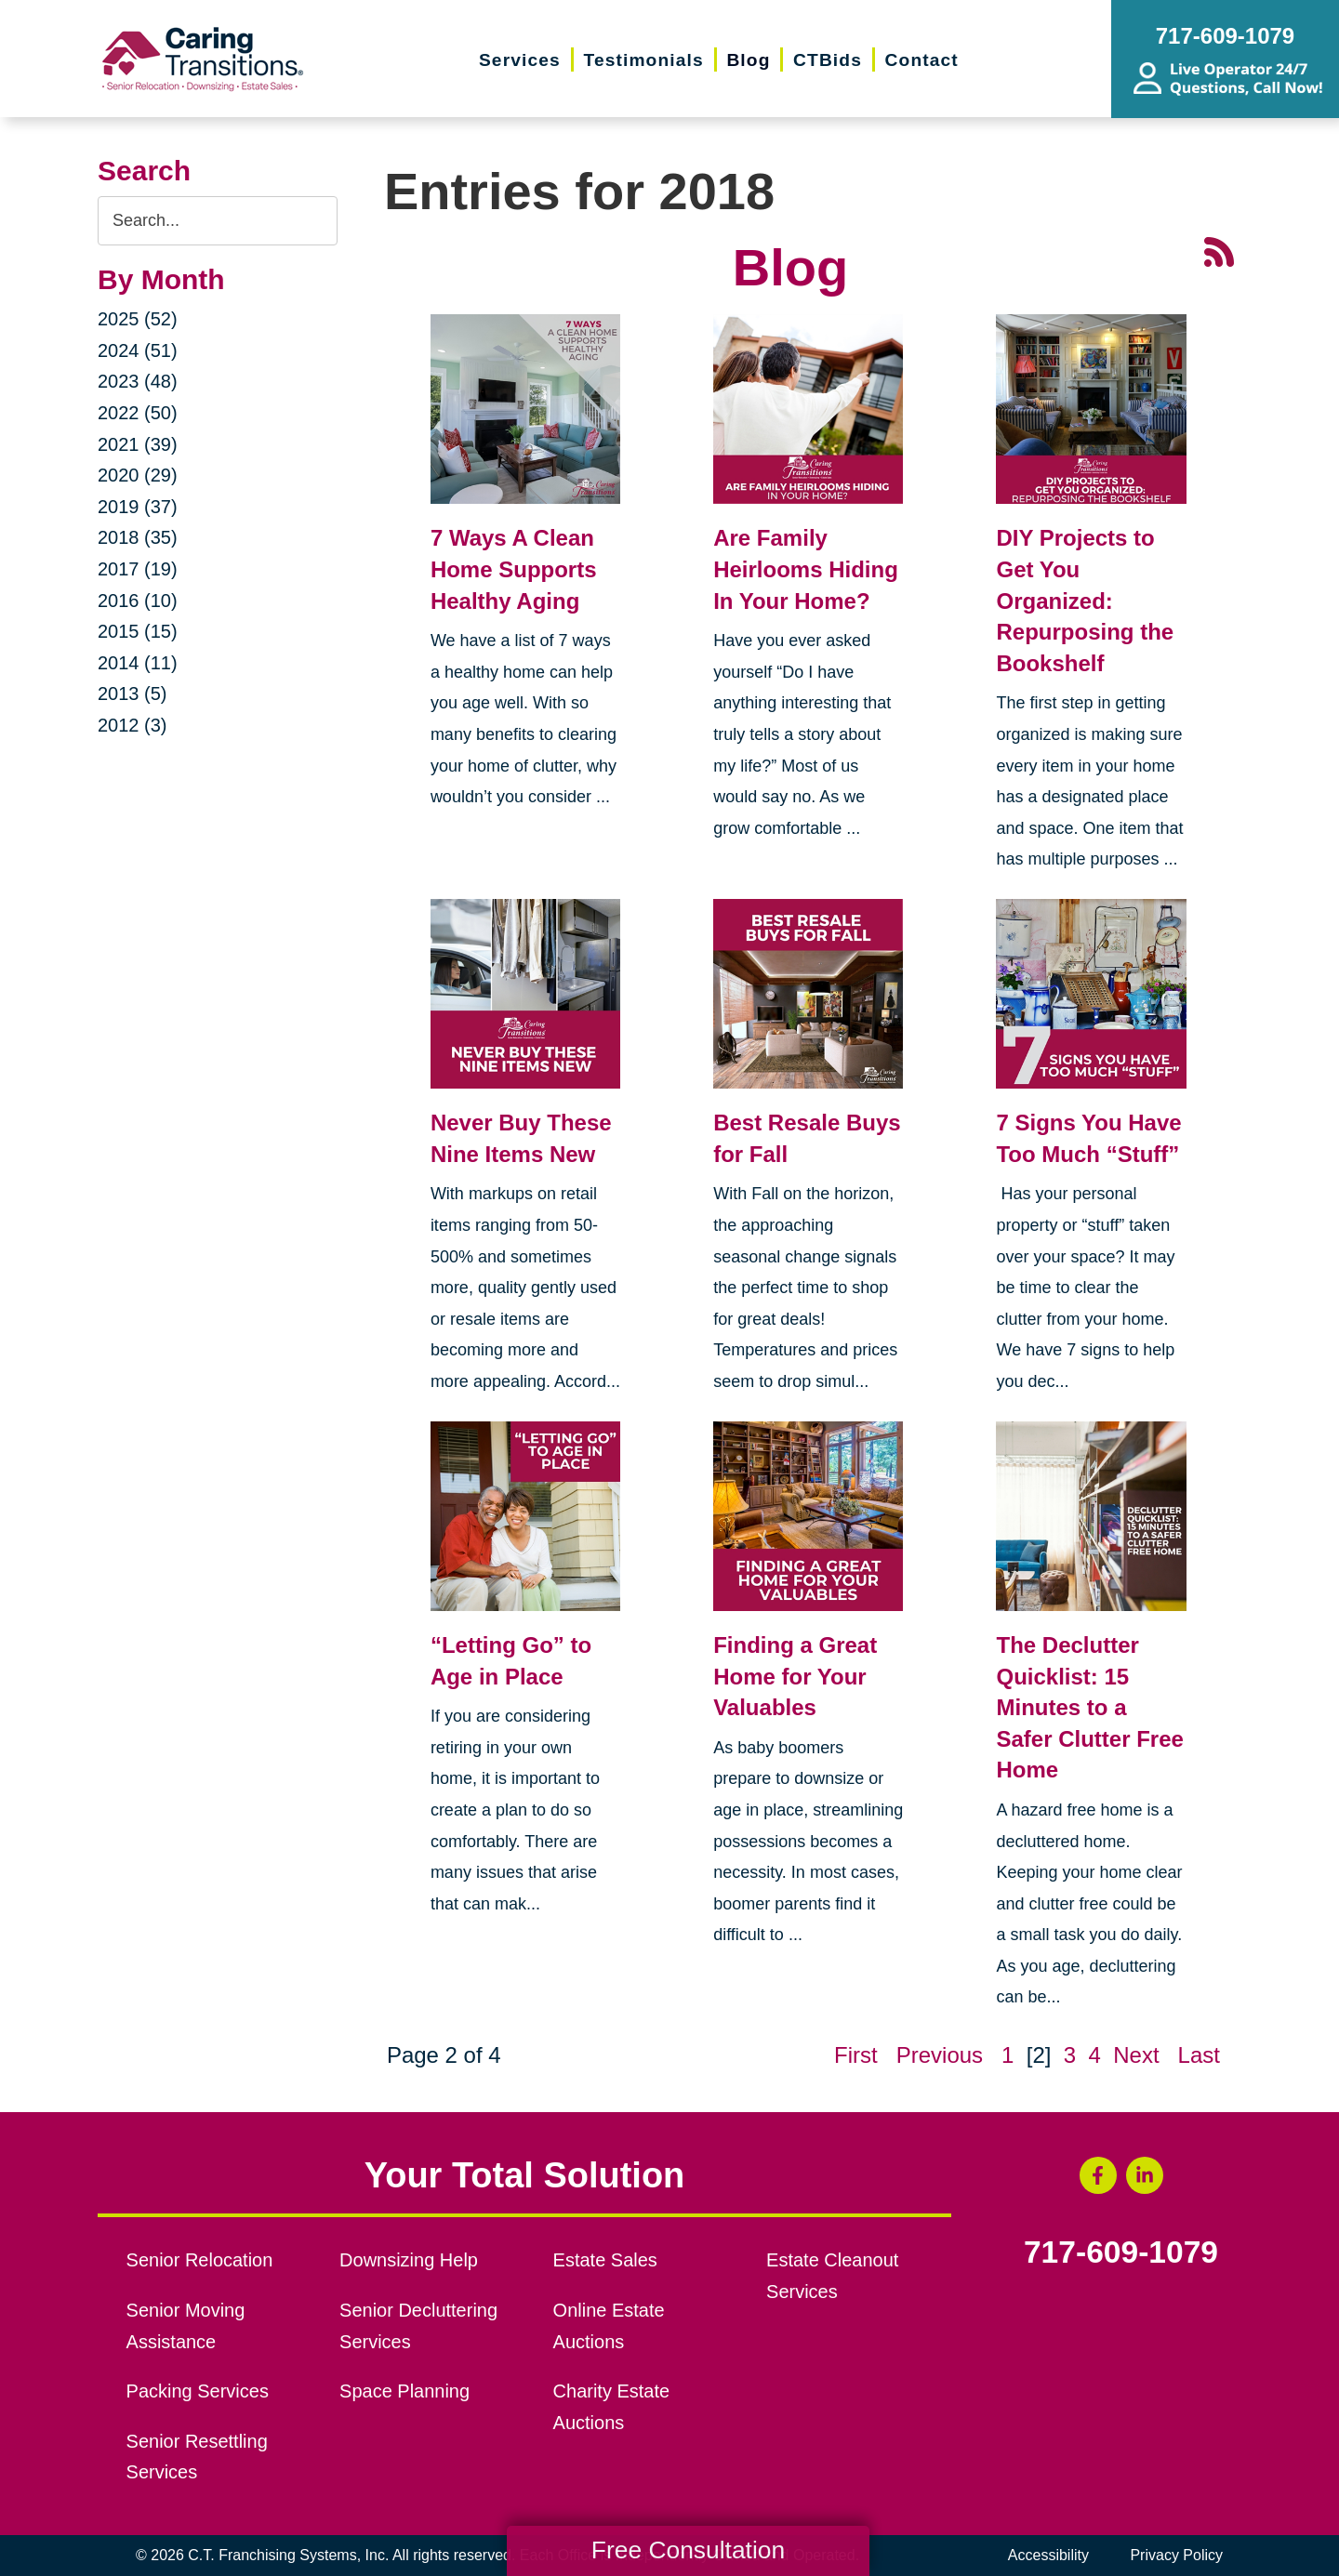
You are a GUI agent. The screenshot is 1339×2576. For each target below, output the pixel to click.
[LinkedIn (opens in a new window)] (1144, 2175)
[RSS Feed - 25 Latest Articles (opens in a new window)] (1219, 249)
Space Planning (404, 2391)
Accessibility (1048, 2555)
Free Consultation (688, 2550)
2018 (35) (138, 537)
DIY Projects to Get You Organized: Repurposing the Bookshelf (1084, 600)
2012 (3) (132, 725)
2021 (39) (138, 444)
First (856, 2054)
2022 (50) (138, 413)
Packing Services (197, 2391)
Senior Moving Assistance (185, 2326)
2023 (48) (138, 381)
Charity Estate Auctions (611, 2407)
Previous (939, 2054)
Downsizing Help (408, 2260)
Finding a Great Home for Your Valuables (795, 1676)
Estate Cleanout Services (832, 2276)
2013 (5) (132, 693)
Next (1136, 2054)
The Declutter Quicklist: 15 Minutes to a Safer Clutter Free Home (1089, 1707)
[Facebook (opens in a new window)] (1098, 2175)
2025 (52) (138, 319)
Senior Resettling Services (197, 2457)
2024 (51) (138, 350)
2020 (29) (138, 475)
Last (1199, 2054)
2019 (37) (138, 506)
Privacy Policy (1176, 2555)
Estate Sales (605, 2260)
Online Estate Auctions (609, 2326)
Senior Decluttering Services (418, 2326)
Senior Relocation (199, 2260)
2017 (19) (138, 569)
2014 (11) (138, 663)
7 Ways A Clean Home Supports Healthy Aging (514, 569)
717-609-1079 (1121, 2252)
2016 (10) (138, 600)
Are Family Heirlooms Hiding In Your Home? (805, 569)
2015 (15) (138, 631)
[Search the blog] (218, 220)
